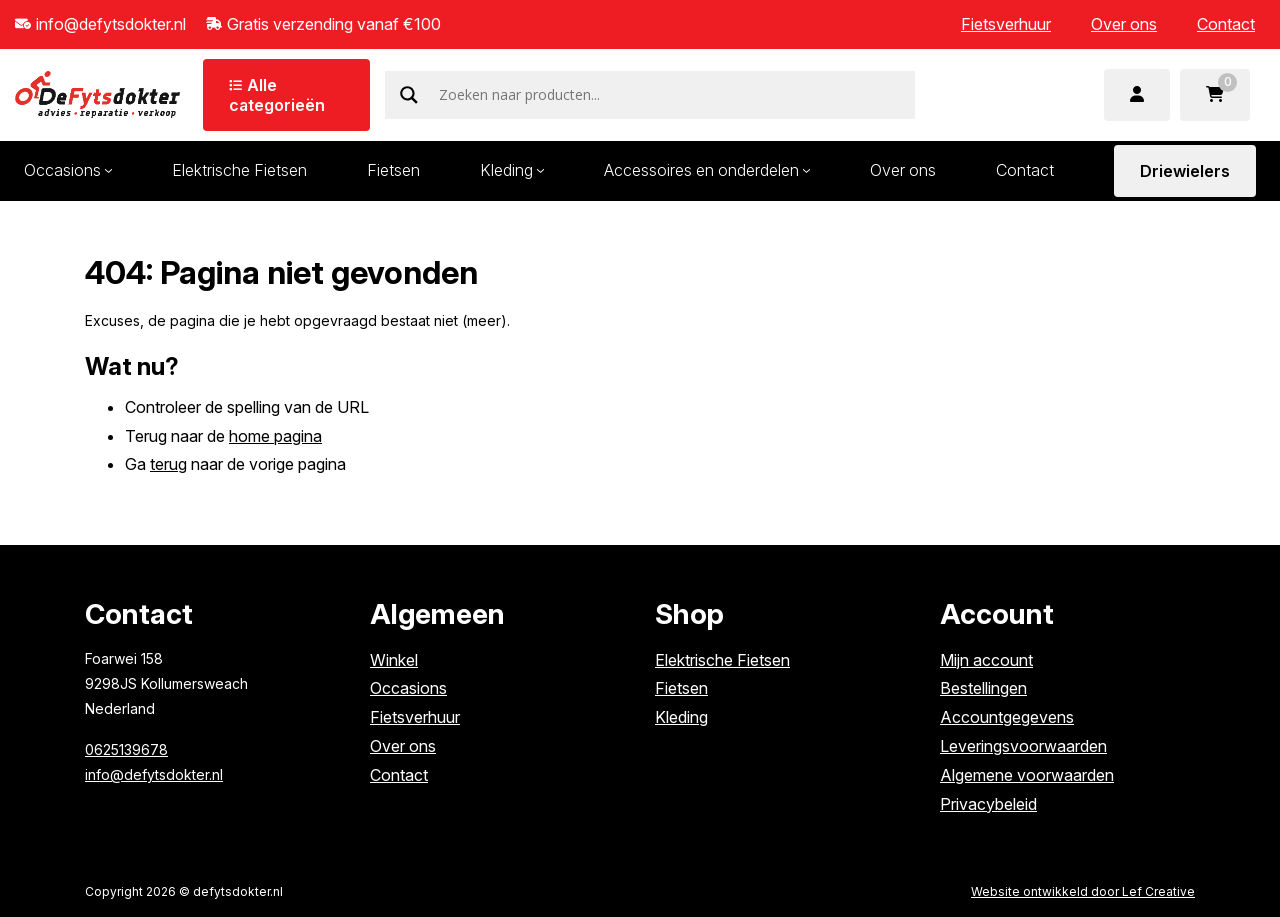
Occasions (408, 688)
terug (168, 464)
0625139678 (126, 749)
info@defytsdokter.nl (154, 774)
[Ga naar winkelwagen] (1215, 95)
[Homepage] (97, 93)
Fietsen (393, 170)
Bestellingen (983, 688)
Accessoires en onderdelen (701, 170)
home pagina (275, 436)
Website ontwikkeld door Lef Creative (1083, 891)
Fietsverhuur (1006, 24)
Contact (1226, 24)
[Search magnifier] (409, 95)
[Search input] (674, 95)
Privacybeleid (988, 804)
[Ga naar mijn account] (1137, 95)
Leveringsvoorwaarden (1023, 746)
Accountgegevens (1007, 717)
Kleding (506, 170)
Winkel (394, 660)
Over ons (1124, 24)
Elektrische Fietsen (239, 170)
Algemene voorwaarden (1027, 775)
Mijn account (986, 660)
